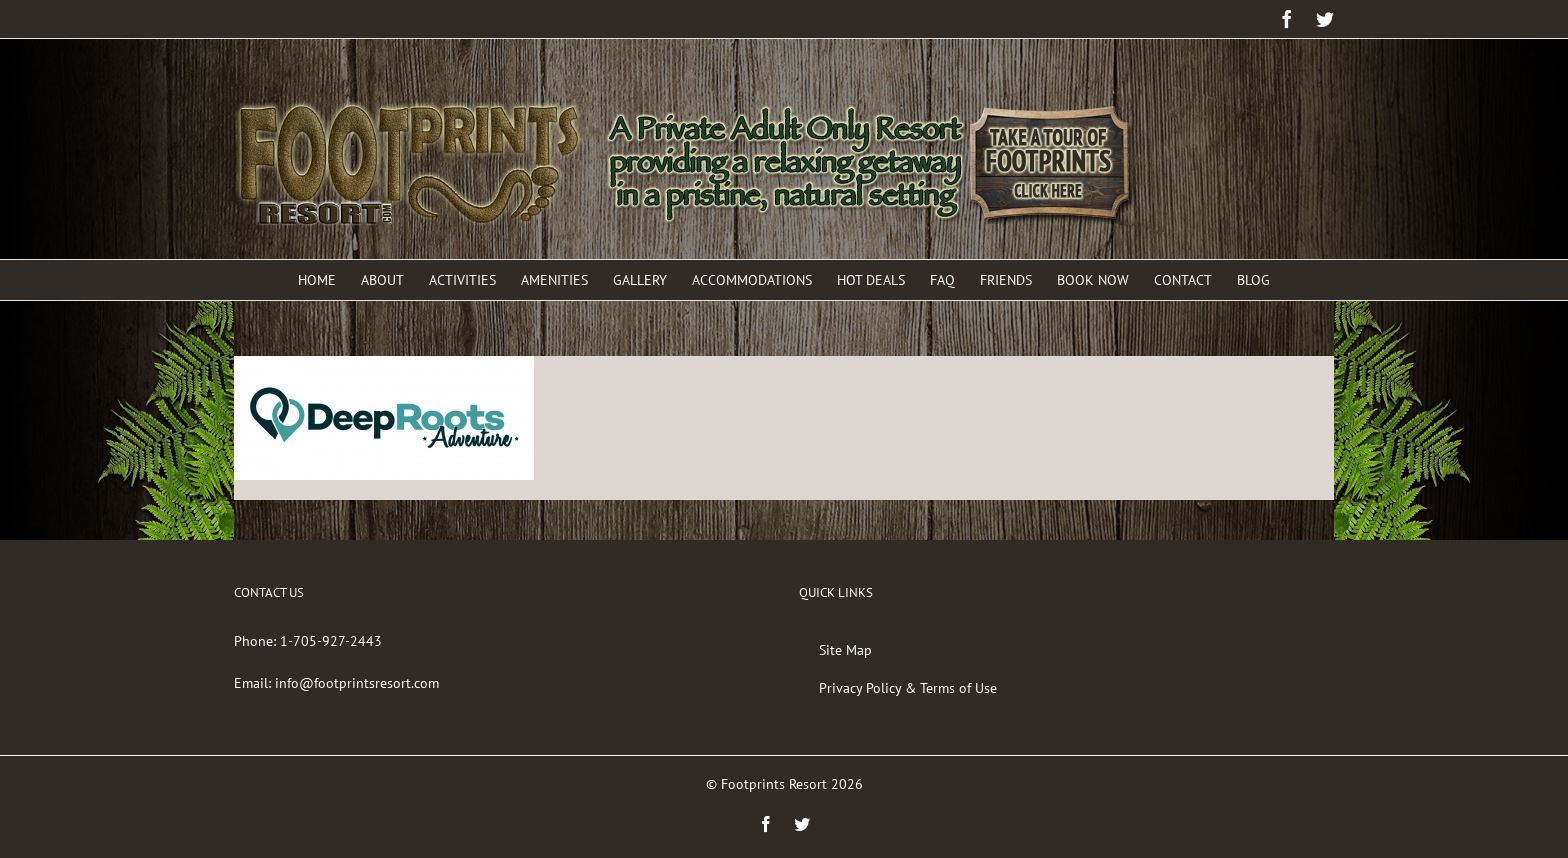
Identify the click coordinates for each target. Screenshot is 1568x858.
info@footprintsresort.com (357, 683)
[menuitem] (329, 280)
